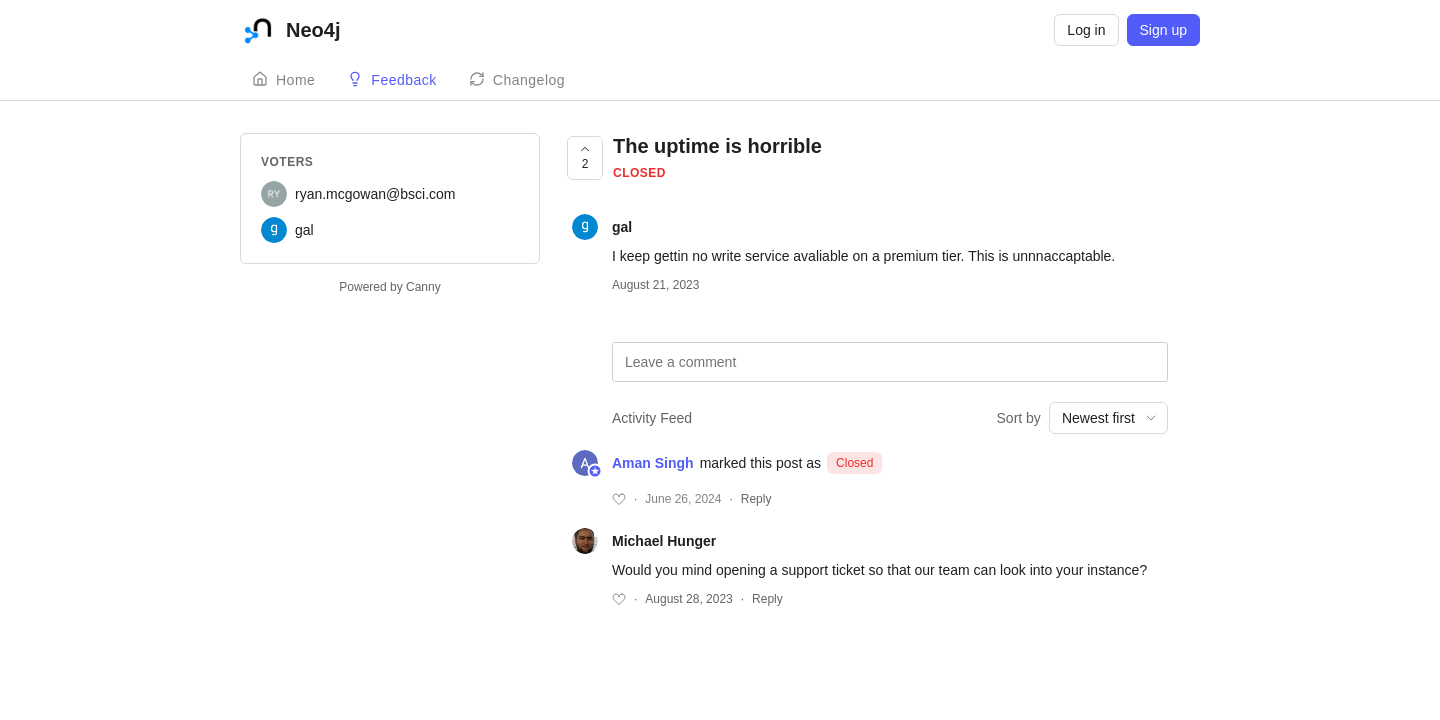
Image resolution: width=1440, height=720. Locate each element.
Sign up (1163, 30)
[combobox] (1108, 418)
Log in (1086, 30)
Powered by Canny (389, 287)
